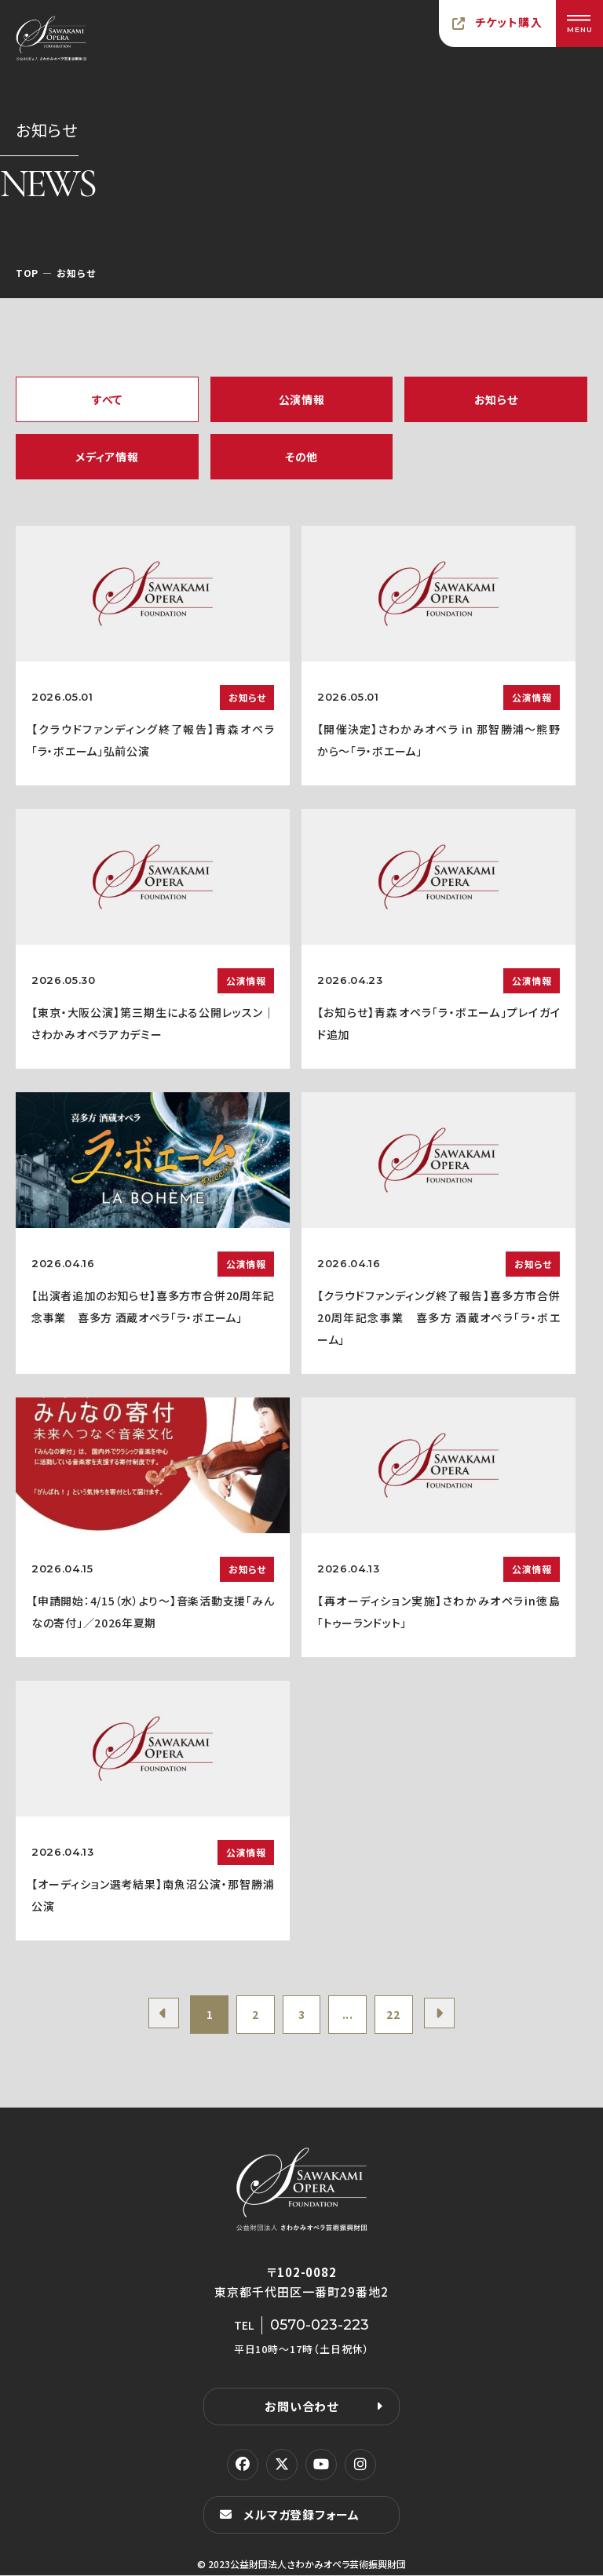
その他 (301, 457)
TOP (27, 272)
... (348, 2015)
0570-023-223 (319, 2325)
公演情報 (302, 399)
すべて (107, 399)
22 (395, 2015)
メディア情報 (106, 457)
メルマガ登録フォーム (301, 2515)
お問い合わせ (301, 2407)
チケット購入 (509, 22)
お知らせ (496, 399)
